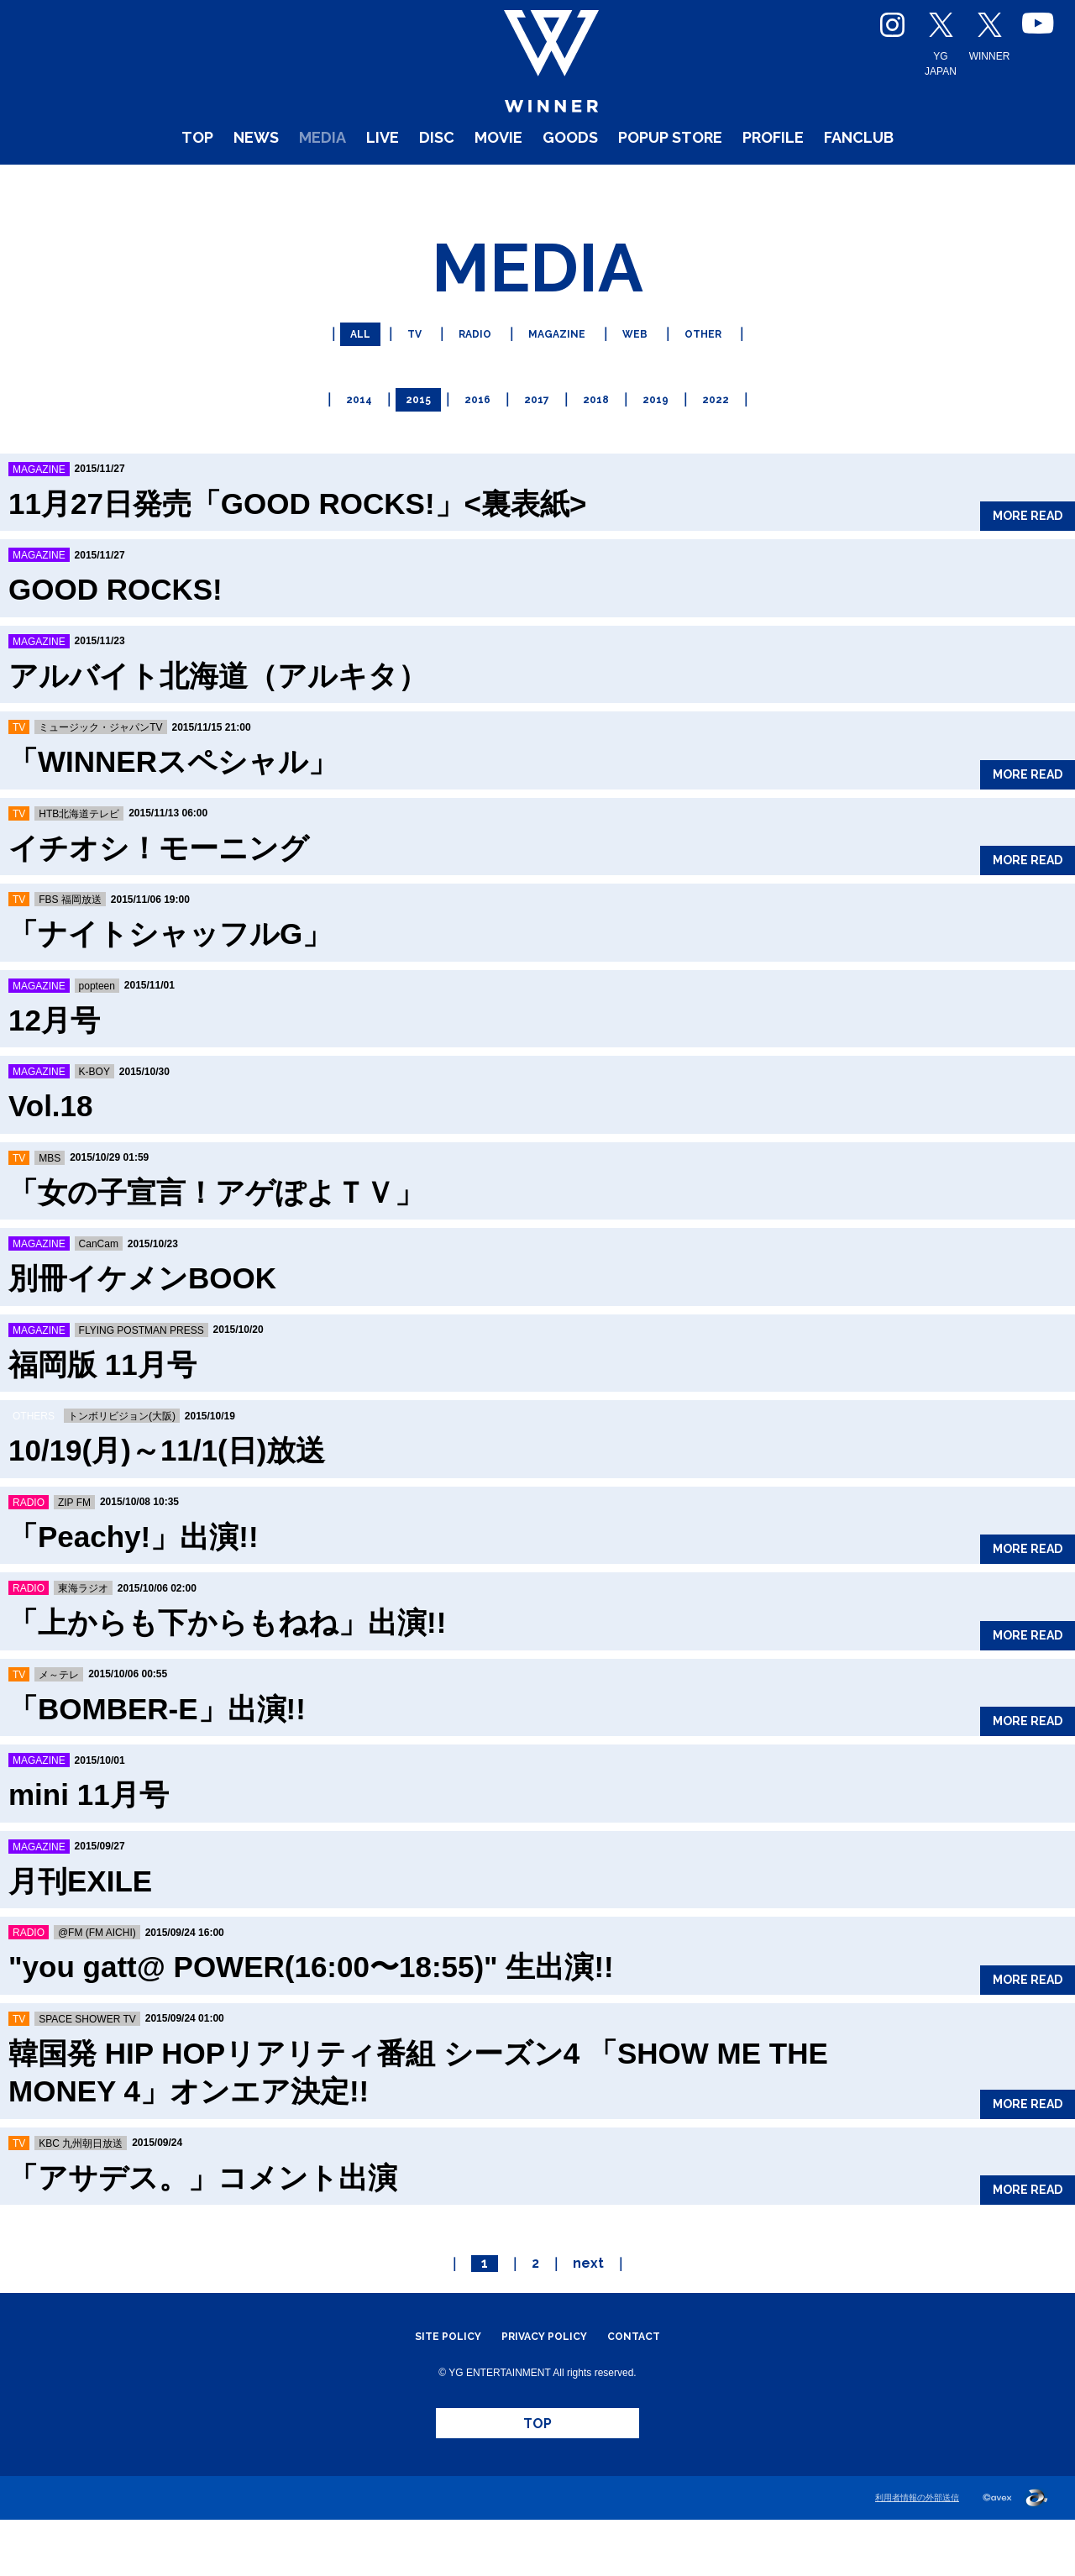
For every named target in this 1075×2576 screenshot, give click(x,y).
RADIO (464, 378)
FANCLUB (938, 184)
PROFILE (827, 184)
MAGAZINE (558, 378)
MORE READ (1010, 540)
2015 (409, 436)
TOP (109, 184)
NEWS (181, 184)
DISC (404, 184)
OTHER (723, 378)
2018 (601, 436)
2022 (731, 436)
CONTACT (652, 2371)
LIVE (339, 184)
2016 (473, 436)
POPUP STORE (695, 184)
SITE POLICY (430, 2371)
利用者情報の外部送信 (913, 2554)
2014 (344, 436)
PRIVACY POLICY (545, 2371)
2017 (537, 436)
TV (397, 378)
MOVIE (480, 184)
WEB (647, 378)
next (588, 2298)
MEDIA (264, 184)
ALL (338, 378)
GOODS (568, 184)
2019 (666, 436)
